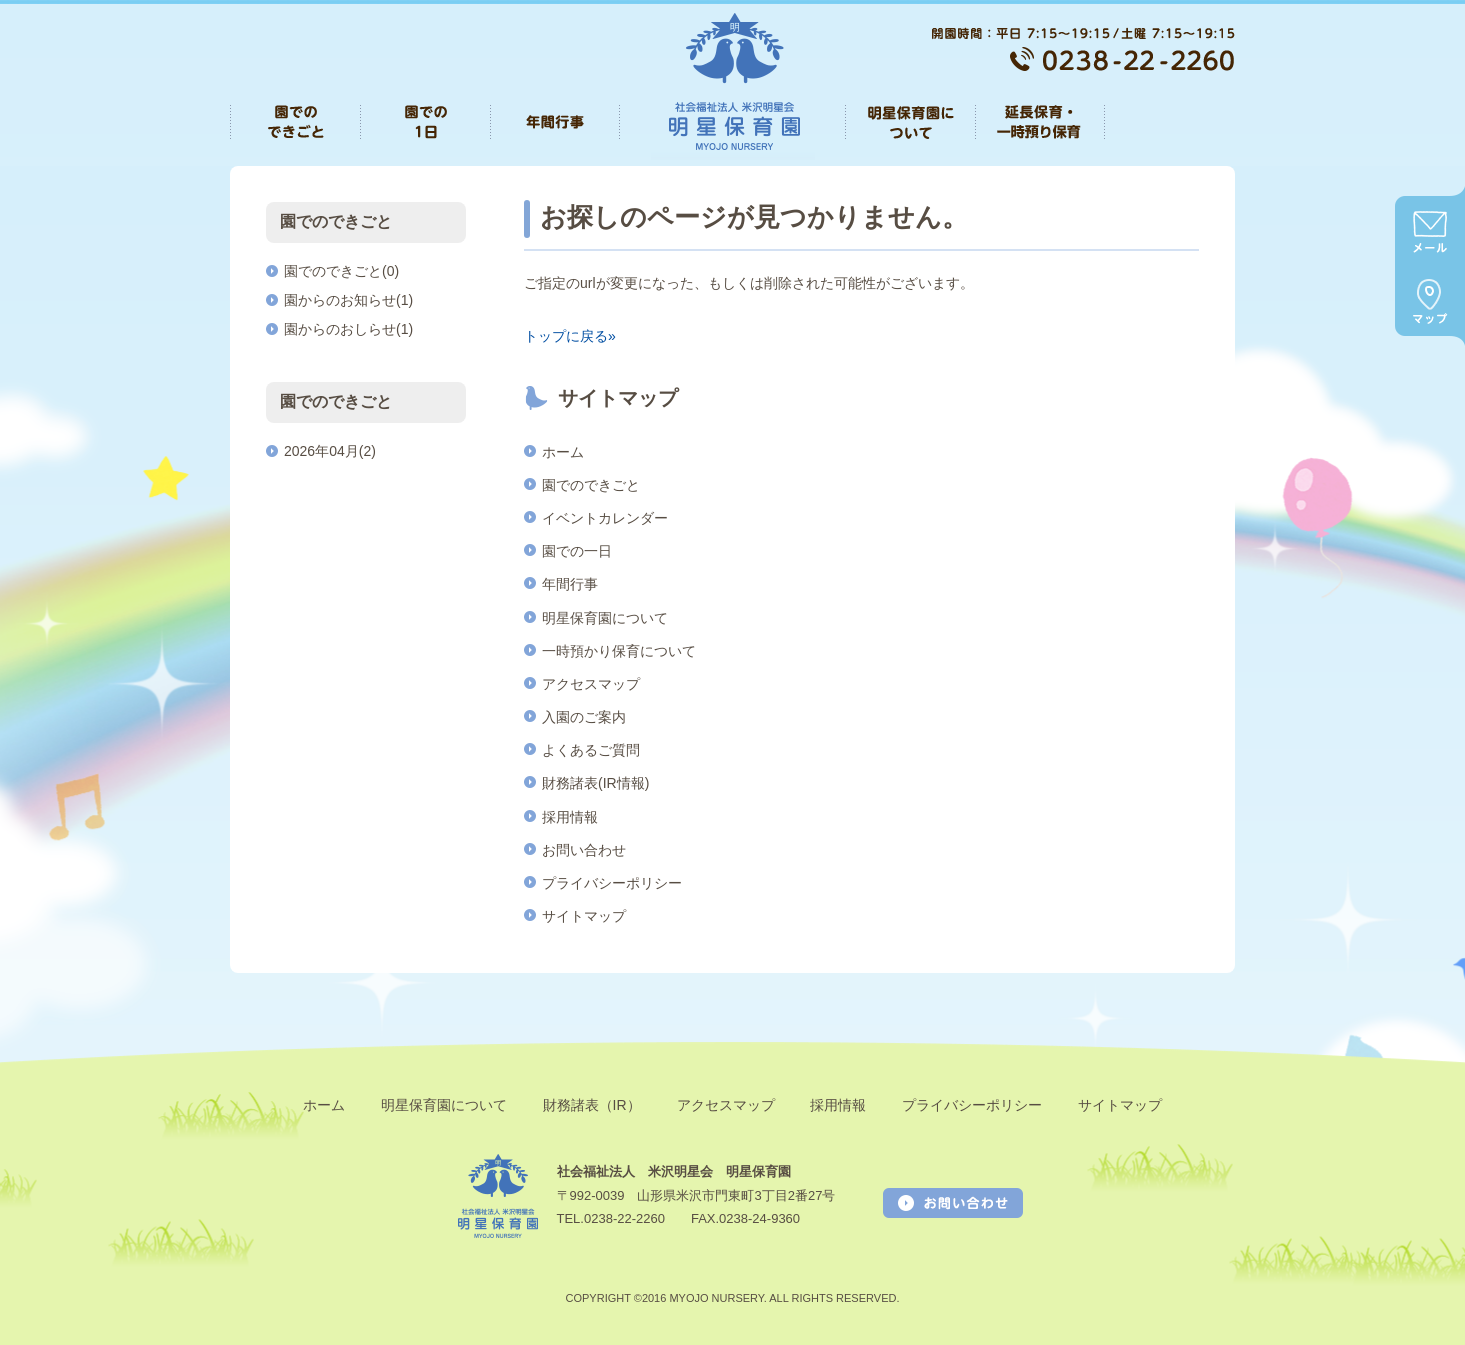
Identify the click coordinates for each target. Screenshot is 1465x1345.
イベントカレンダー (605, 518)
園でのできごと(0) (341, 271)
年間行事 (570, 584)
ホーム (563, 452)
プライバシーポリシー (612, 883)
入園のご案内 (584, 717)
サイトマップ (584, 916)
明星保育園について (605, 618)
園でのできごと (591, 485)
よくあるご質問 (591, 750)
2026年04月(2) (330, 451)
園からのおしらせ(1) (348, 329)
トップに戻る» (570, 336)
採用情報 (570, 817)
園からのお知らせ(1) (348, 300)
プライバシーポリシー (972, 1105)
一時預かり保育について (619, 651)
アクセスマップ (591, 684)
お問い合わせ (584, 850)
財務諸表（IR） (592, 1105)
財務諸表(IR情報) (595, 783)
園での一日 (577, 551)
